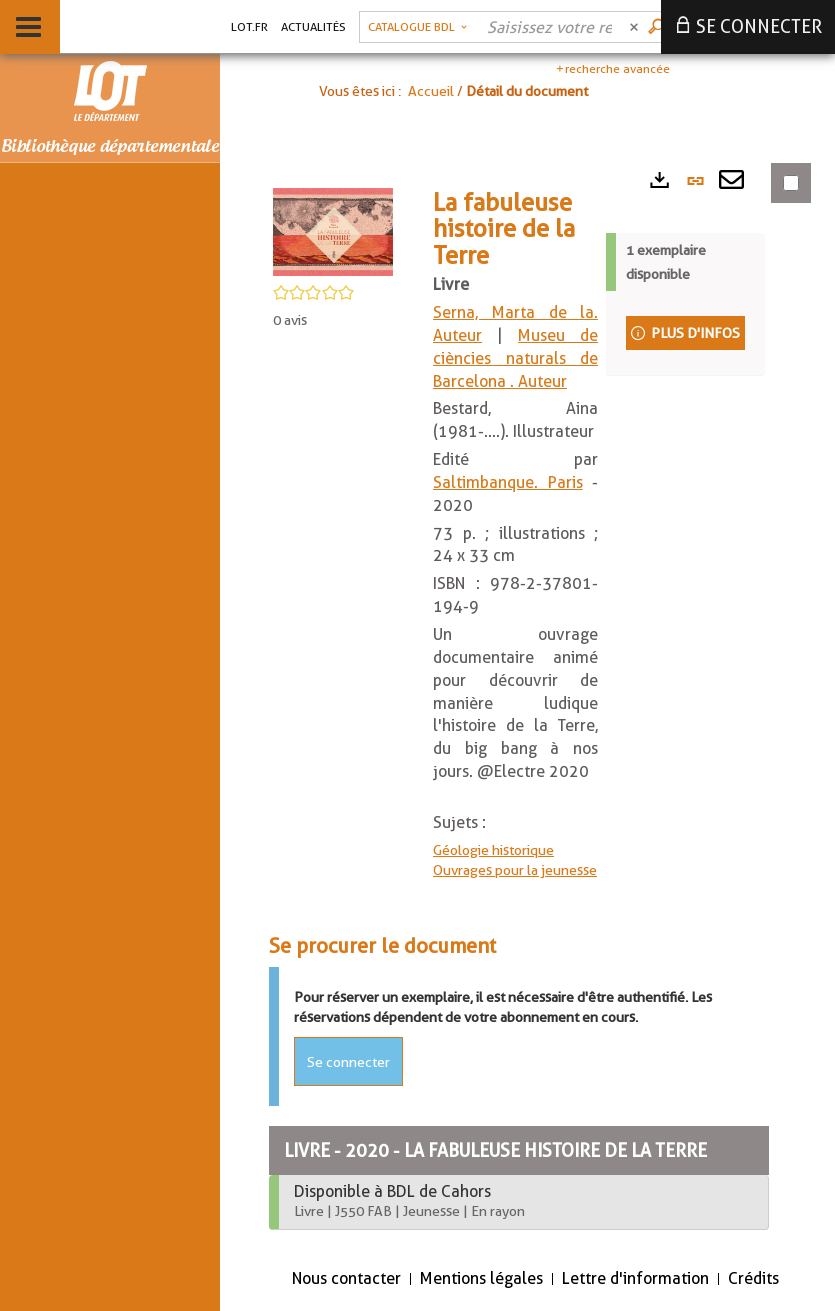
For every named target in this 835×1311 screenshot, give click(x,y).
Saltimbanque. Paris (508, 482)
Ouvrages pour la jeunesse (515, 870)
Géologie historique (493, 850)
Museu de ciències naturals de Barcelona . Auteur (515, 358)
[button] (417, 27)
